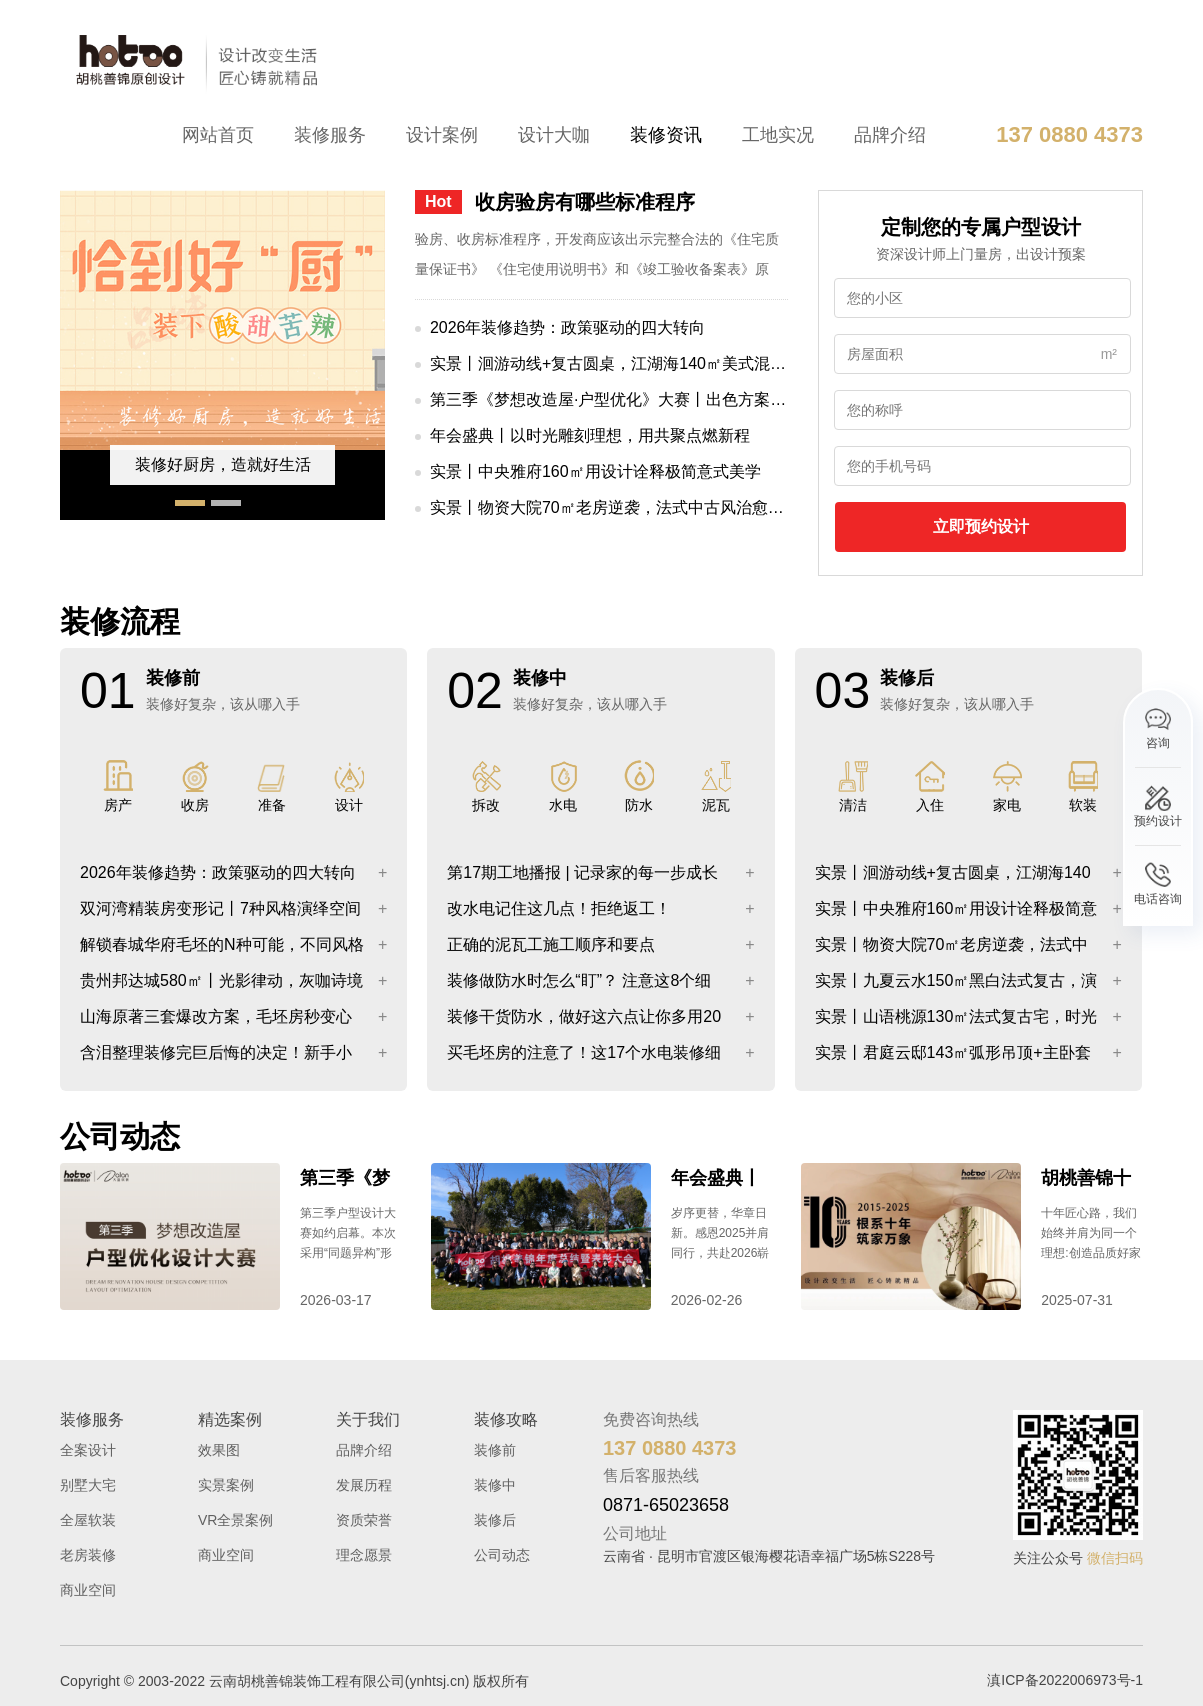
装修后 (495, 1520)
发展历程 (364, 1485)
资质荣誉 (364, 1520)
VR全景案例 (235, 1520)
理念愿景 (364, 1555)
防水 (639, 786)
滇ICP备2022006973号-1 (1052, 1680)
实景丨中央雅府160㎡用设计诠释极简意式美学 (595, 471)
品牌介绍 (364, 1450)
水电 (563, 786)
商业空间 (88, 1590)
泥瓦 (716, 786)
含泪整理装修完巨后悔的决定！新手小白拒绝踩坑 (216, 1057)
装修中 (495, 1485)
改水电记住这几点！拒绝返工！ (559, 908)
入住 (930, 786)
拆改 (486, 786)
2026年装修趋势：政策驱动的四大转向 (568, 327)
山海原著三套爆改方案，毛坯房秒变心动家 (216, 1021)
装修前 (495, 1450)
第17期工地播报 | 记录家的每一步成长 (582, 872)
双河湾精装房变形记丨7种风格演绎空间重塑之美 (220, 913)
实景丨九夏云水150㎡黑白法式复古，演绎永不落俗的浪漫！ (956, 985)
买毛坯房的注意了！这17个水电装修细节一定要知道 (584, 1057)
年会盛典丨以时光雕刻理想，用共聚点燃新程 (590, 435)
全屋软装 (88, 1520)
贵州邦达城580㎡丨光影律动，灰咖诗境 (221, 980)
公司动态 (502, 1555)
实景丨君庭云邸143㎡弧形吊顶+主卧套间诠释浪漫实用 (953, 1057)
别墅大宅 (88, 1485)
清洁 (853, 786)
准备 (272, 786)
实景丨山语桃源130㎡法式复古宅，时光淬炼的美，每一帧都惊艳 (956, 1021)
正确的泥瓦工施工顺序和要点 (551, 944)
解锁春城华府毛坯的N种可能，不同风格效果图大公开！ (222, 949)
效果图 (219, 1450)
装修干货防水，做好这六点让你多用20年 (584, 1021)
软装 (1083, 786)
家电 (1007, 786)
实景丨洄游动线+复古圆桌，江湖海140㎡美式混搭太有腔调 (609, 363)
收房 (195, 786)
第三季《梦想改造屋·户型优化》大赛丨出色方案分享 (609, 399)
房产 (118, 786)
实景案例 (226, 1485)
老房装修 (88, 1555)
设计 (349, 786)
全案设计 (88, 1450)
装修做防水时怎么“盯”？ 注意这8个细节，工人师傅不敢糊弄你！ (579, 985)
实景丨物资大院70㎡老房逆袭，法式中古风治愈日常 (609, 507)
